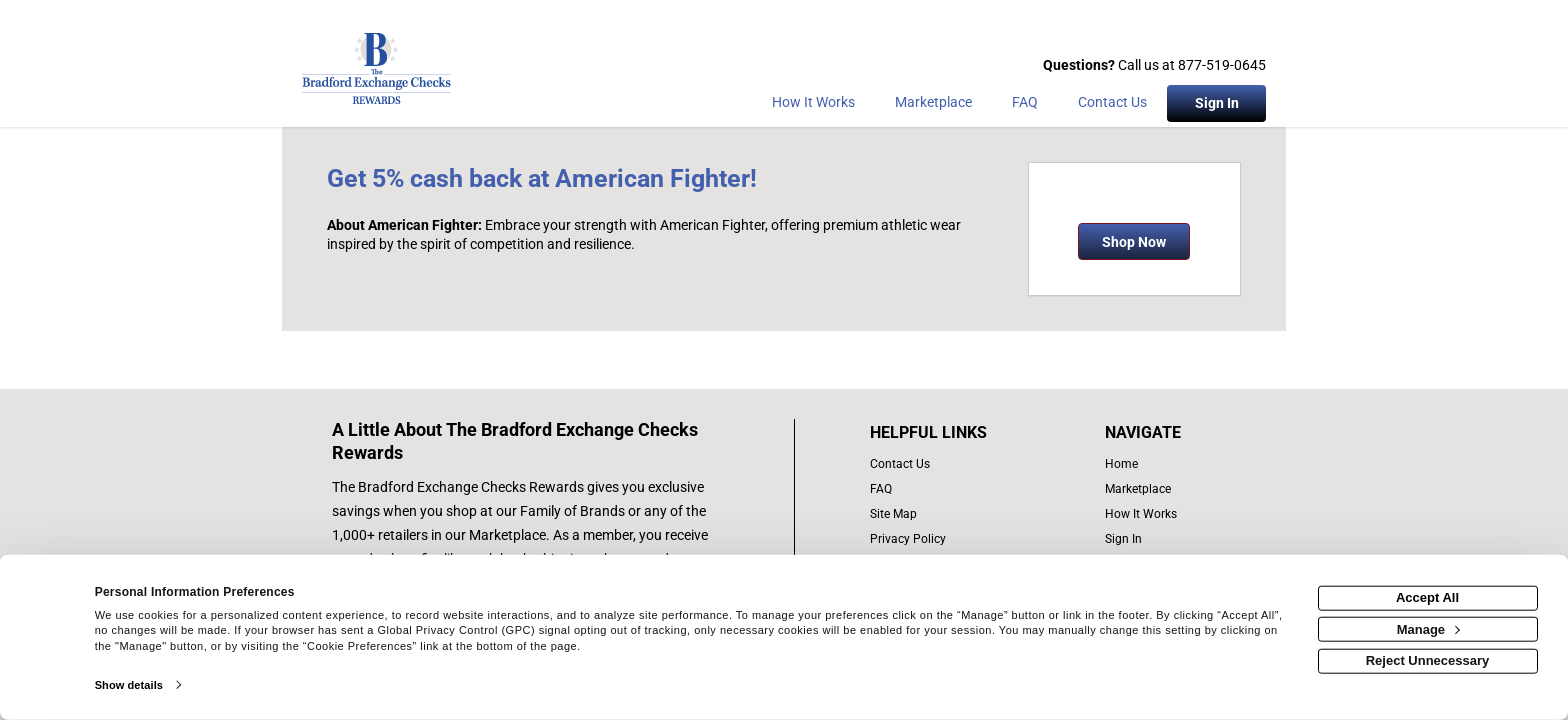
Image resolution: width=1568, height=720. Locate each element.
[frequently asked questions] (950, 489)
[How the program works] (813, 106)
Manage (1428, 628)
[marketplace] (933, 106)
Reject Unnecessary (1428, 660)
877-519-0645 (1222, 65)
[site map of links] (950, 514)
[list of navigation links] (1147, 464)
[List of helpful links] (950, 433)
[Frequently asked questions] (1025, 106)
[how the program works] (1147, 514)
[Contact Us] (1112, 106)
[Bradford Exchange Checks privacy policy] (950, 539)
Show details (129, 685)
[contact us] (950, 464)
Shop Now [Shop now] (1134, 242)
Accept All (1427, 597)
